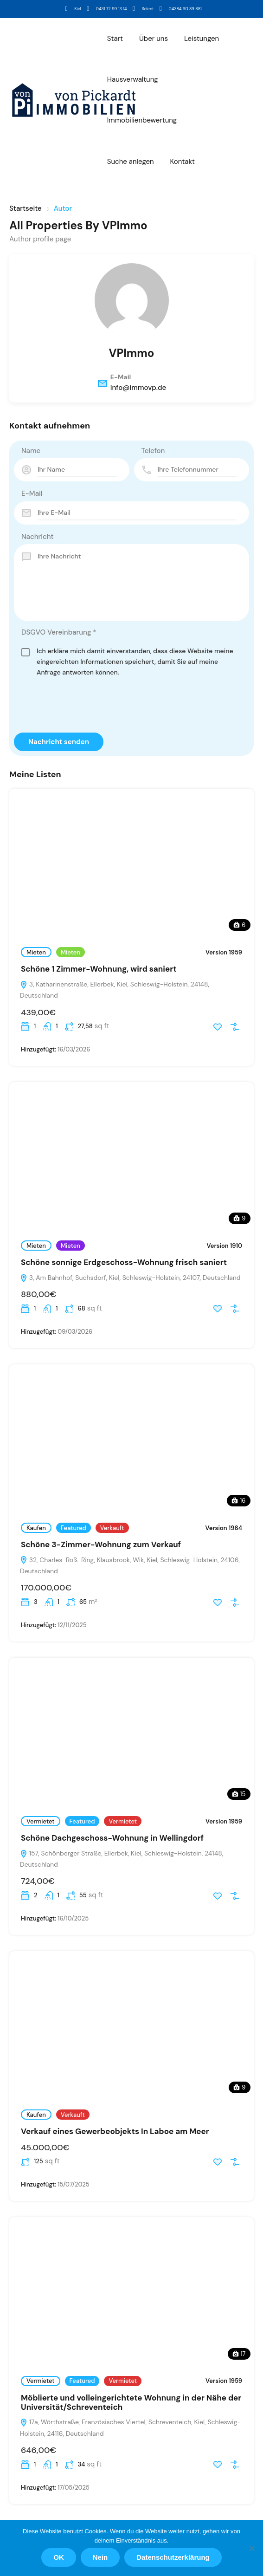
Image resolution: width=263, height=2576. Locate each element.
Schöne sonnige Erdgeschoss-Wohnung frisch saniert (124, 1262)
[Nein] (251, 2548)
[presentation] (84, 707)
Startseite (25, 208)
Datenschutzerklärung (173, 2557)
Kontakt (182, 161)
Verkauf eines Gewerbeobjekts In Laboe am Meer (115, 2131)
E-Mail (31, 493)
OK (58, 2557)
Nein (100, 2557)
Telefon (153, 450)
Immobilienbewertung (142, 120)
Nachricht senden (58, 741)
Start (115, 38)
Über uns (153, 38)
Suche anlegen (130, 161)
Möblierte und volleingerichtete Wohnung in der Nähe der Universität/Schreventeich (131, 2402)
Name (30, 450)
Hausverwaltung (132, 79)
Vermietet (40, 1821)
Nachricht (37, 536)
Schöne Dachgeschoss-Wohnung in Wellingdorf (112, 1838)
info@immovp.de (138, 387)
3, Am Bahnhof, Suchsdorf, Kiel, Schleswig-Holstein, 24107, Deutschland (130, 1277)
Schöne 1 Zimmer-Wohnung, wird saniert (99, 969)
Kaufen (36, 1528)
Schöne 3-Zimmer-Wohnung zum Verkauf (101, 1544)
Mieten (36, 952)
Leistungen (201, 38)
